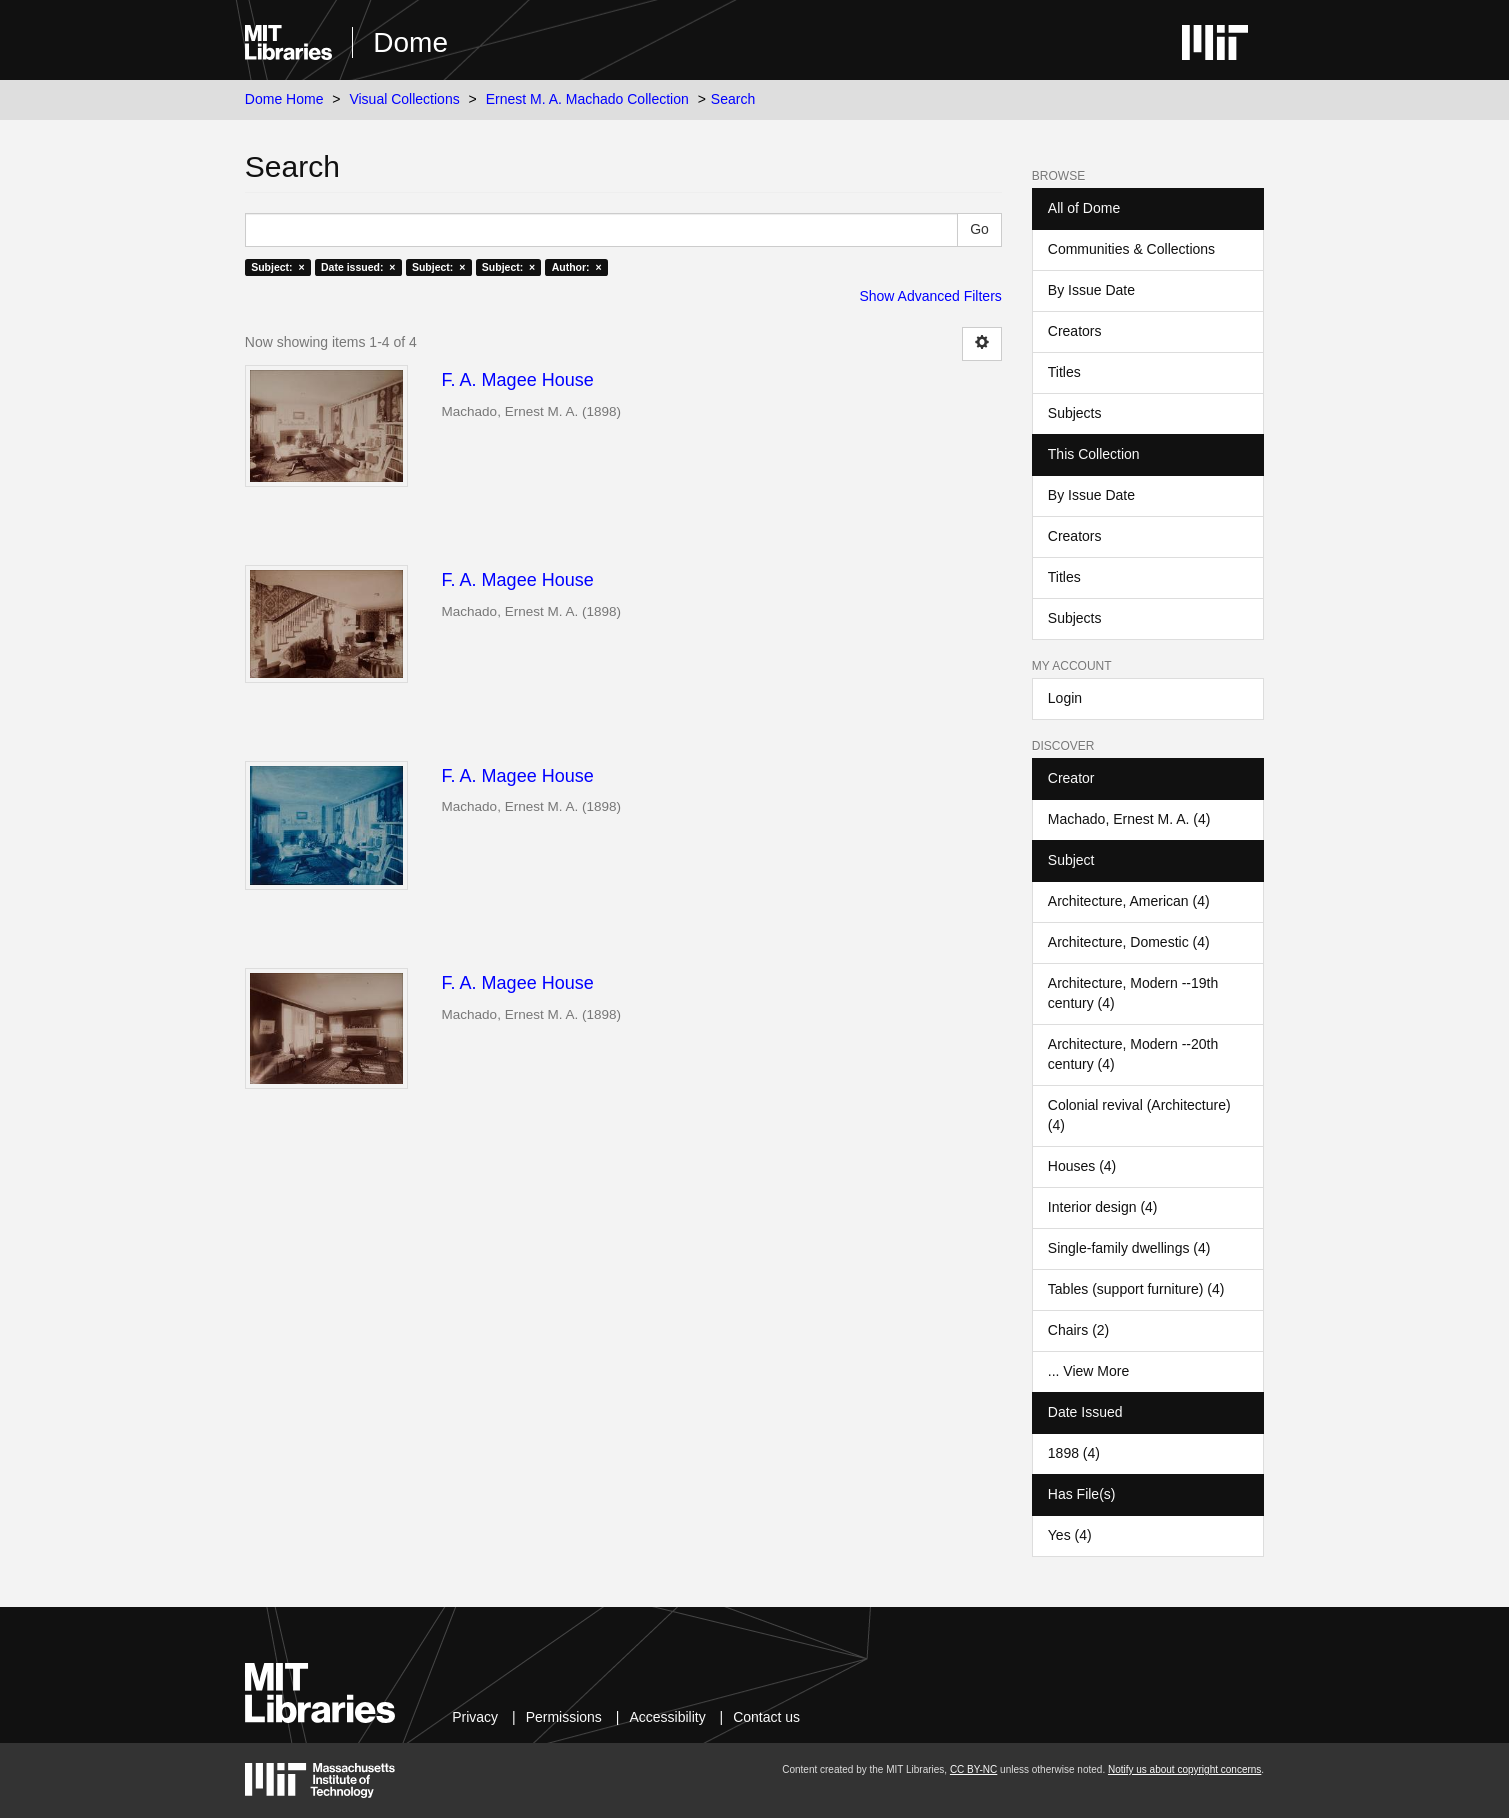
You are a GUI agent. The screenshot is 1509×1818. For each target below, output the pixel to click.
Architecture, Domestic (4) (1129, 942)
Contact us (766, 1717)
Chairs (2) (1078, 1330)
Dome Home (284, 99)
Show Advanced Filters (930, 296)
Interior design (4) (1103, 1207)
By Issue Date (1091, 290)
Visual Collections (404, 99)
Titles (1064, 372)
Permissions (564, 1717)
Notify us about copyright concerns (1184, 1769)
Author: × (577, 267)
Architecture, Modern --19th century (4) (1133, 993)
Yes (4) (1070, 1535)
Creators (1075, 331)
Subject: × (277, 267)
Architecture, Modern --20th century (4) (1133, 1054)
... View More (1088, 1371)
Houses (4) (1082, 1166)
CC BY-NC (973, 1769)
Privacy (475, 1717)
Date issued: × (358, 267)
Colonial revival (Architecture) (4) (1139, 1115)
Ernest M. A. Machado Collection (587, 99)
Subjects (1075, 413)
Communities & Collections (1131, 249)
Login (1065, 698)
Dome (410, 42)
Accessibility (667, 1717)
